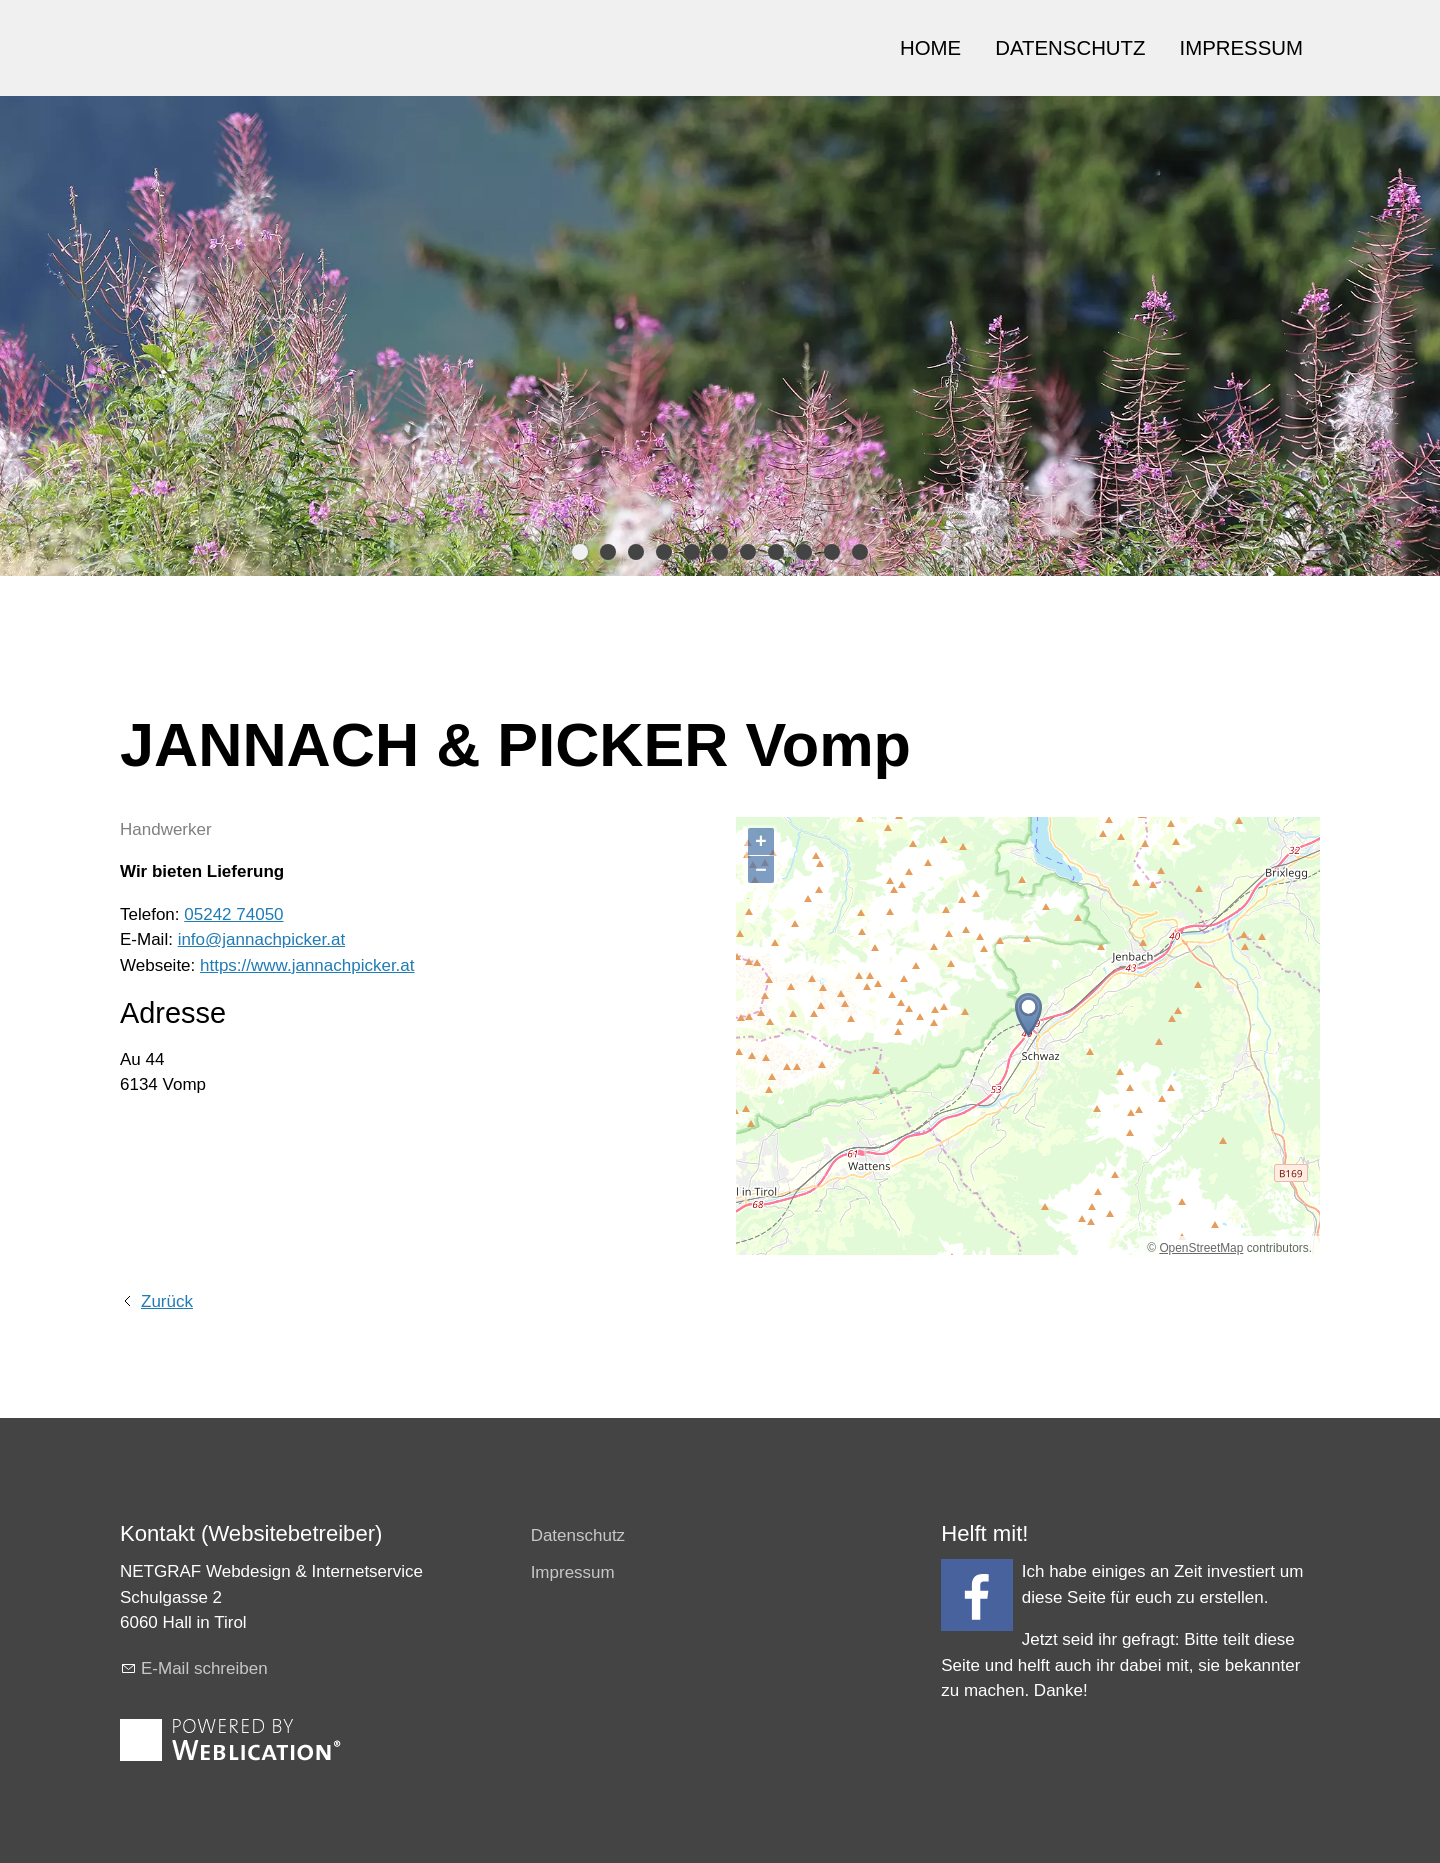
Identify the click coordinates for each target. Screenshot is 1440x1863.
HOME (930, 48)
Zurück (167, 1301)
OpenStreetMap (1201, 1248)
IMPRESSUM (1242, 48)
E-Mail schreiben (204, 1668)
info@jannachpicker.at (262, 939)
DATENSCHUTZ (1070, 48)
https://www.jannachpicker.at (307, 965)
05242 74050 (233, 914)
